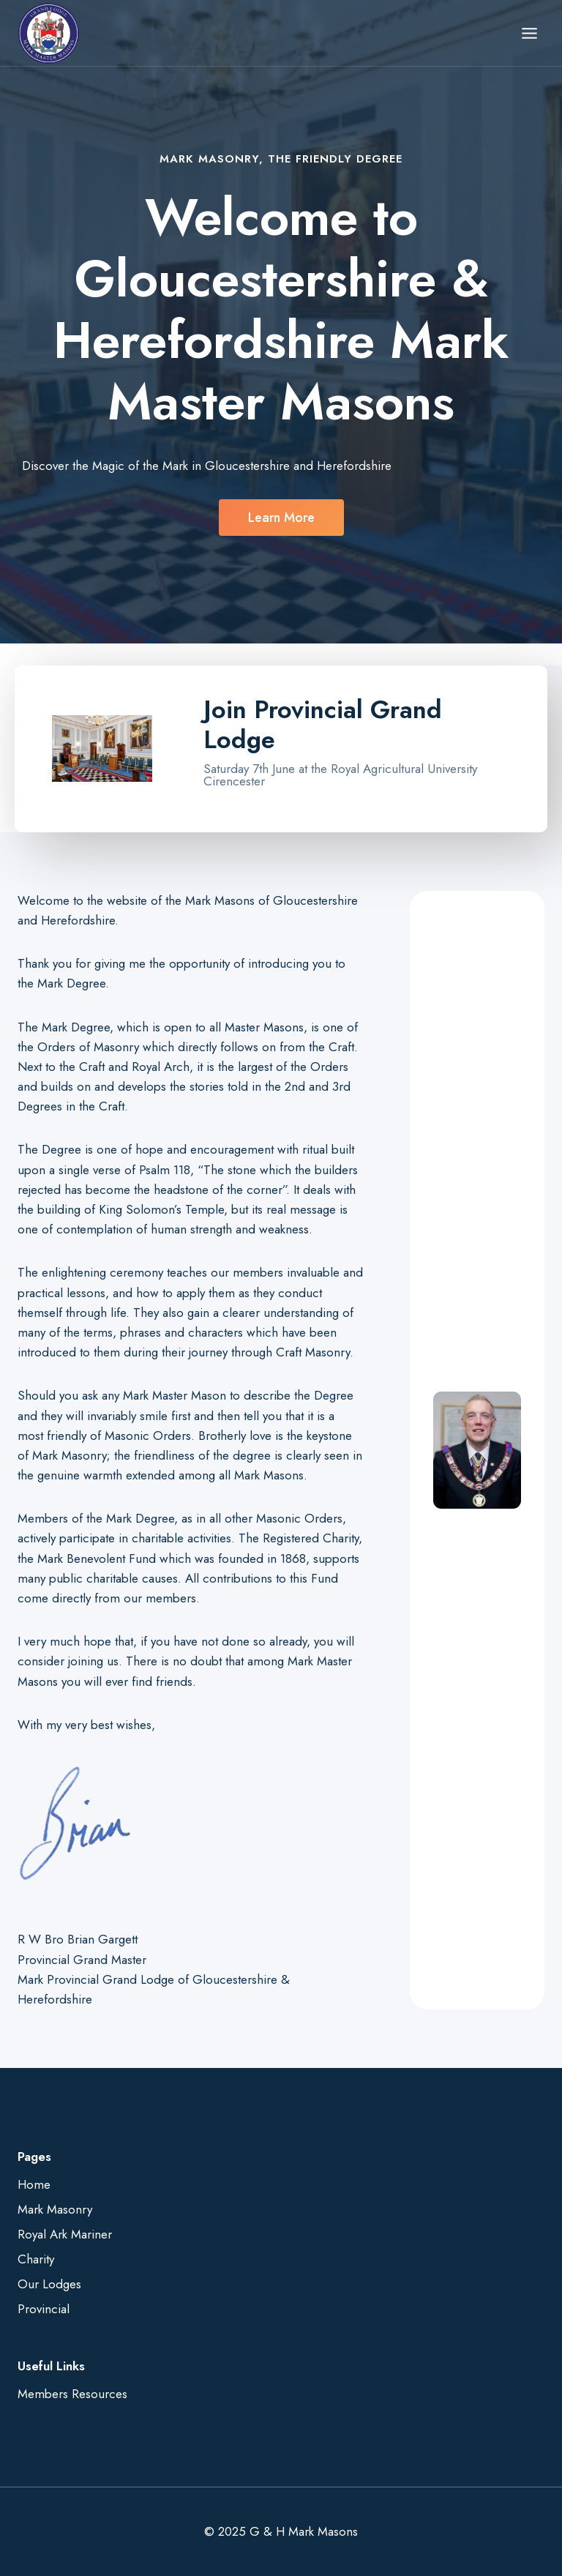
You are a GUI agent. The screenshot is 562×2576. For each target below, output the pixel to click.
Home (34, 2184)
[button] (281, 517)
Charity (36, 2259)
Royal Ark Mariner (65, 2234)
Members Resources (72, 2394)
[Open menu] (529, 33)
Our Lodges (49, 2284)
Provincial (44, 2309)
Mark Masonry (55, 2209)
